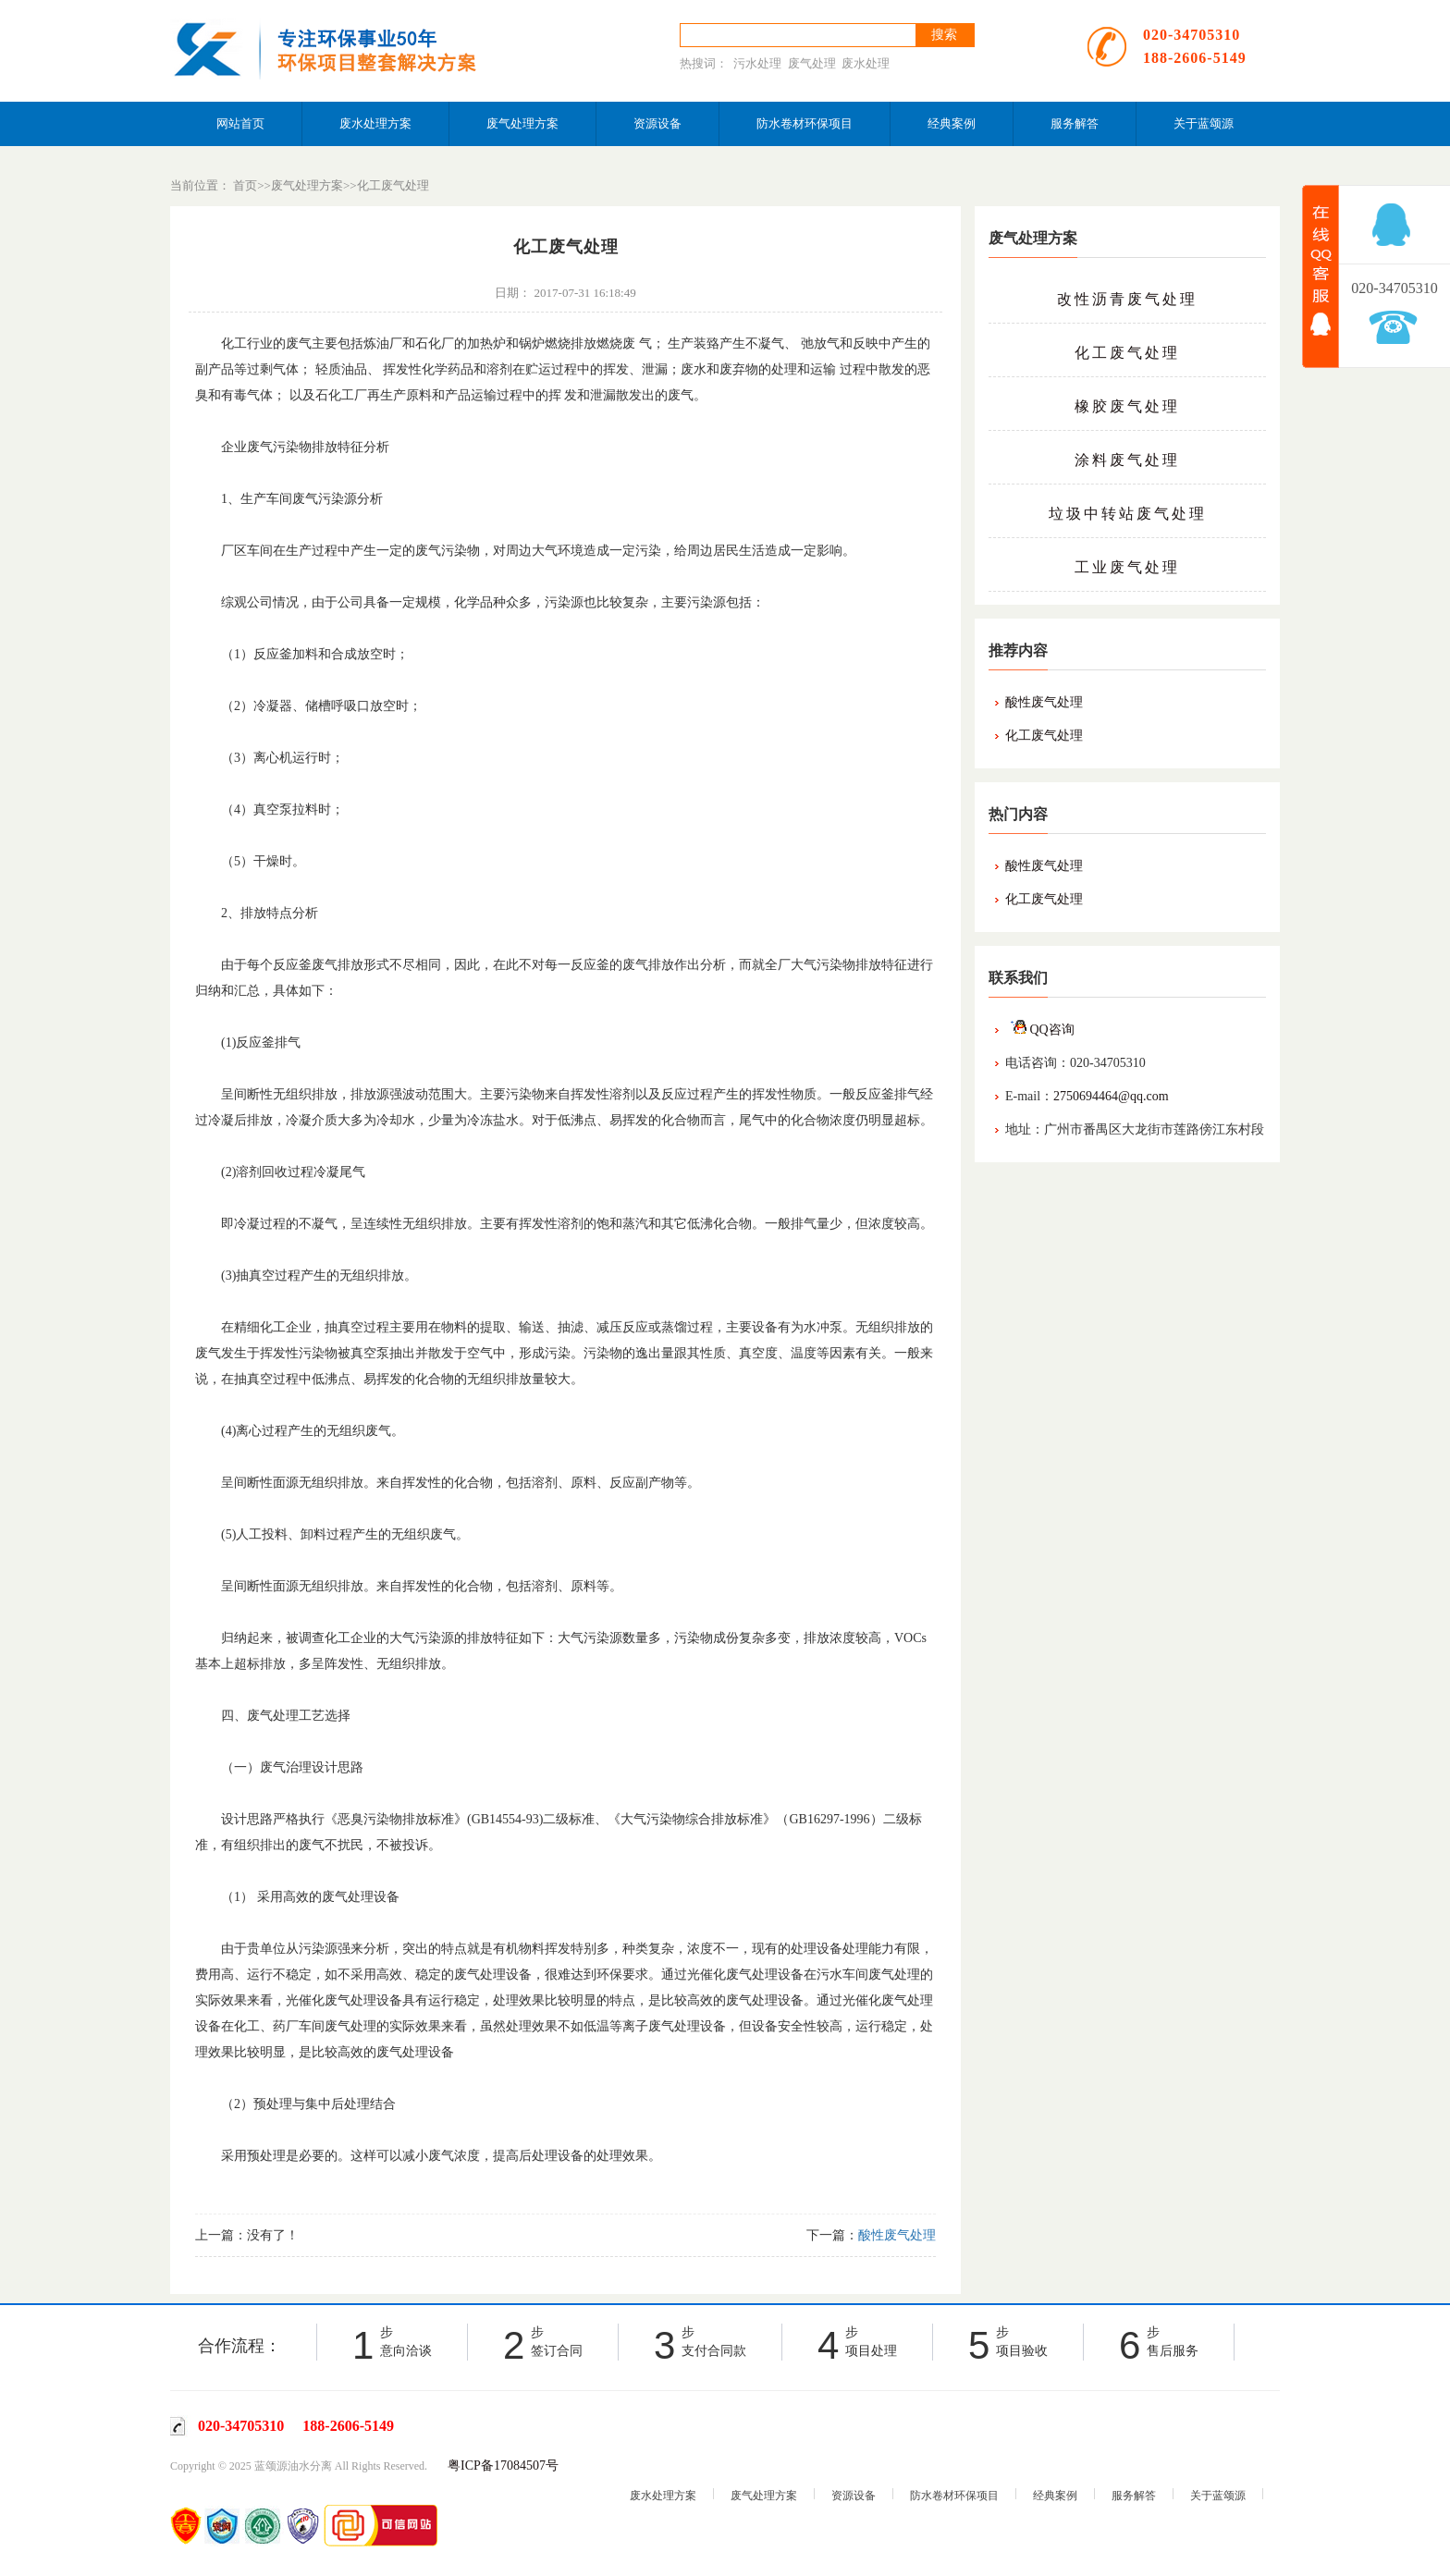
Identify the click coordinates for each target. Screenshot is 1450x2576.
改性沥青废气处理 (1127, 299)
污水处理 (757, 63)
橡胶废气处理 (1127, 406)
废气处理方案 (522, 123)
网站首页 (240, 123)
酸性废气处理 (1044, 702)
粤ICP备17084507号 (503, 2465)
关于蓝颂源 (1204, 123)
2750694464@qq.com (1111, 1096)
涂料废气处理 (1127, 460)
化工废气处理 (393, 185)
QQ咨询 (1040, 1030)
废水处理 (866, 63)
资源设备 (657, 123)
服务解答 (1075, 123)
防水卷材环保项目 (804, 123)
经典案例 (952, 123)
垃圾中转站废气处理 (1128, 513)
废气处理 (812, 63)
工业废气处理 (1127, 567)
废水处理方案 (375, 123)
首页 (245, 185)
